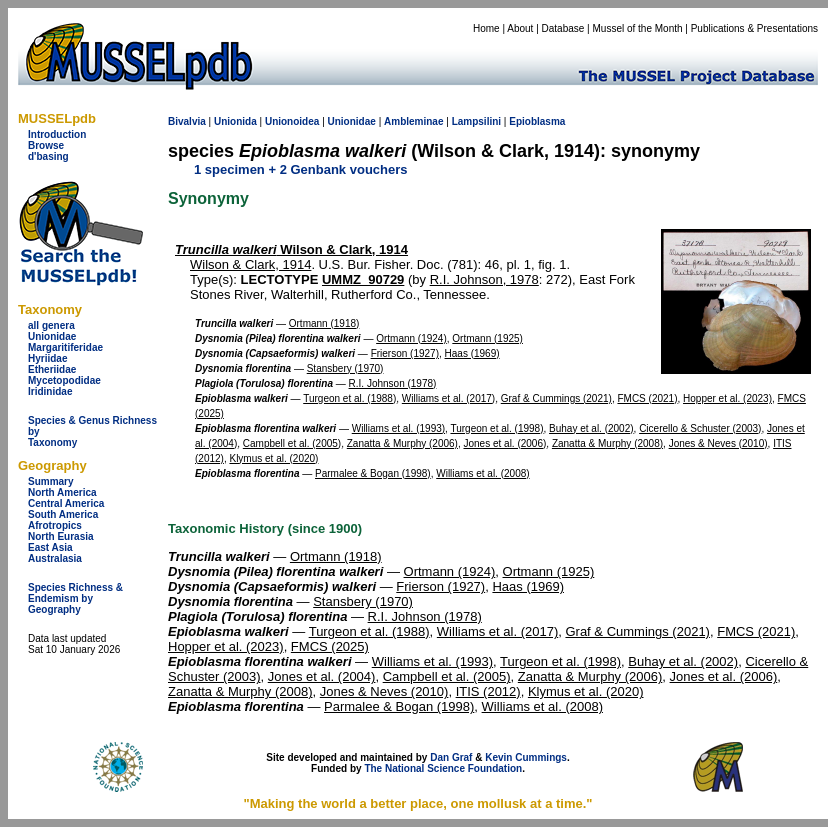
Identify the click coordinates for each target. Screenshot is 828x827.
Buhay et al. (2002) (591, 428)
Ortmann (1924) (411, 338)
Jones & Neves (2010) (718, 443)
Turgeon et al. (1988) (349, 398)
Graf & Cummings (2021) (556, 398)
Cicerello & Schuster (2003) (700, 428)
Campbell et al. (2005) (292, 443)
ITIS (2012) (488, 691)
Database (563, 28)
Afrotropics (55, 525)
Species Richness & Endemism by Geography (75, 598)
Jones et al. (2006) (505, 443)
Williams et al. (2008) (482, 473)
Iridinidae (50, 391)
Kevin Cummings (526, 757)
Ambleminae (413, 121)
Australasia (55, 558)
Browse (46, 145)
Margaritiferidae (65, 347)
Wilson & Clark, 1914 (291, 249)
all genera (51, 325)
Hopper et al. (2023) (727, 398)
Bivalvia (187, 121)
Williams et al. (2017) (448, 398)
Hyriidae (47, 358)
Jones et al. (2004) (322, 676)
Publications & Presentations (754, 28)
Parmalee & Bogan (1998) (373, 473)
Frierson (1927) (405, 353)
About (520, 28)
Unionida (235, 121)
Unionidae (52, 336)
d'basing (48, 156)
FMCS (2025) (330, 646)
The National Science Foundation (443, 768)
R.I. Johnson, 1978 (484, 279)
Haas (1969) (472, 353)
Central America (66, 503)
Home (486, 28)
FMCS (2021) (647, 398)
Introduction (57, 134)
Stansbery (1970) (345, 368)
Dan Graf (451, 757)
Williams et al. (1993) (398, 428)
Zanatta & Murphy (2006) (402, 443)
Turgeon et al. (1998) (496, 428)
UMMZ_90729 (363, 279)
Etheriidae (52, 369)
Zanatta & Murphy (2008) (607, 443)
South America (63, 514)
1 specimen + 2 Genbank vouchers (301, 169)
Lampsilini (476, 121)
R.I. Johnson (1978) (393, 383)
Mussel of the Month (638, 28)
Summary (51, 481)
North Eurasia (61, 536)
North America (62, 492)
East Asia (50, 547)
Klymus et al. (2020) (273, 458)
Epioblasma (537, 121)
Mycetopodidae (64, 380)
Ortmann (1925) (487, 338)
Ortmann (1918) (324, 323)
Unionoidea (292, 121)
